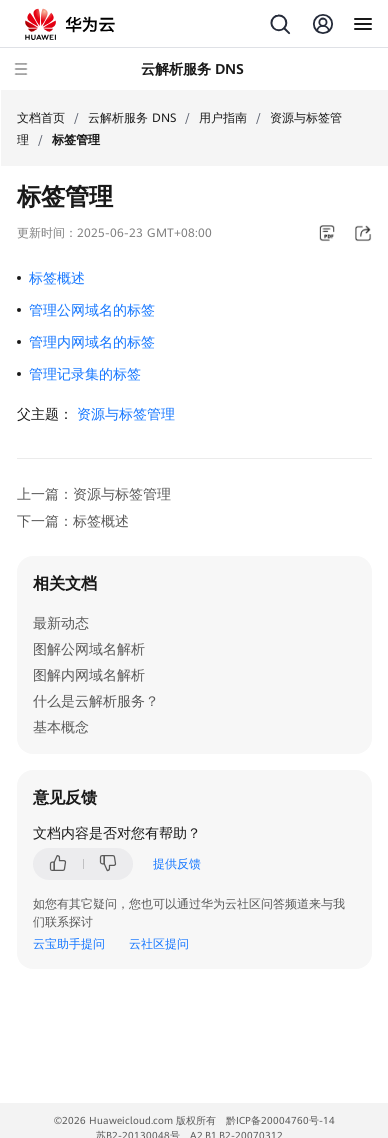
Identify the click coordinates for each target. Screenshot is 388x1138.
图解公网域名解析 (89, 649)
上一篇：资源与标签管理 (94, 494)
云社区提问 (159, 944)
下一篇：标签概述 (73, 521)
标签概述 (57, 278)
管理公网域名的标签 (92, 310)
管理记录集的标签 (85, 374)
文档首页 (41, 118)
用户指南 (223, 118)
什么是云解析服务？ (96, 701)
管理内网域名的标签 (92, 342)
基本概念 (61, 727)
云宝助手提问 (69, 944)
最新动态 (61, 623)
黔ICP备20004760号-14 (280, 1120)
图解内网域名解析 (89, 675)
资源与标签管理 (126, 414)
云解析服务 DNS (132, 118)
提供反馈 (177, 864)
